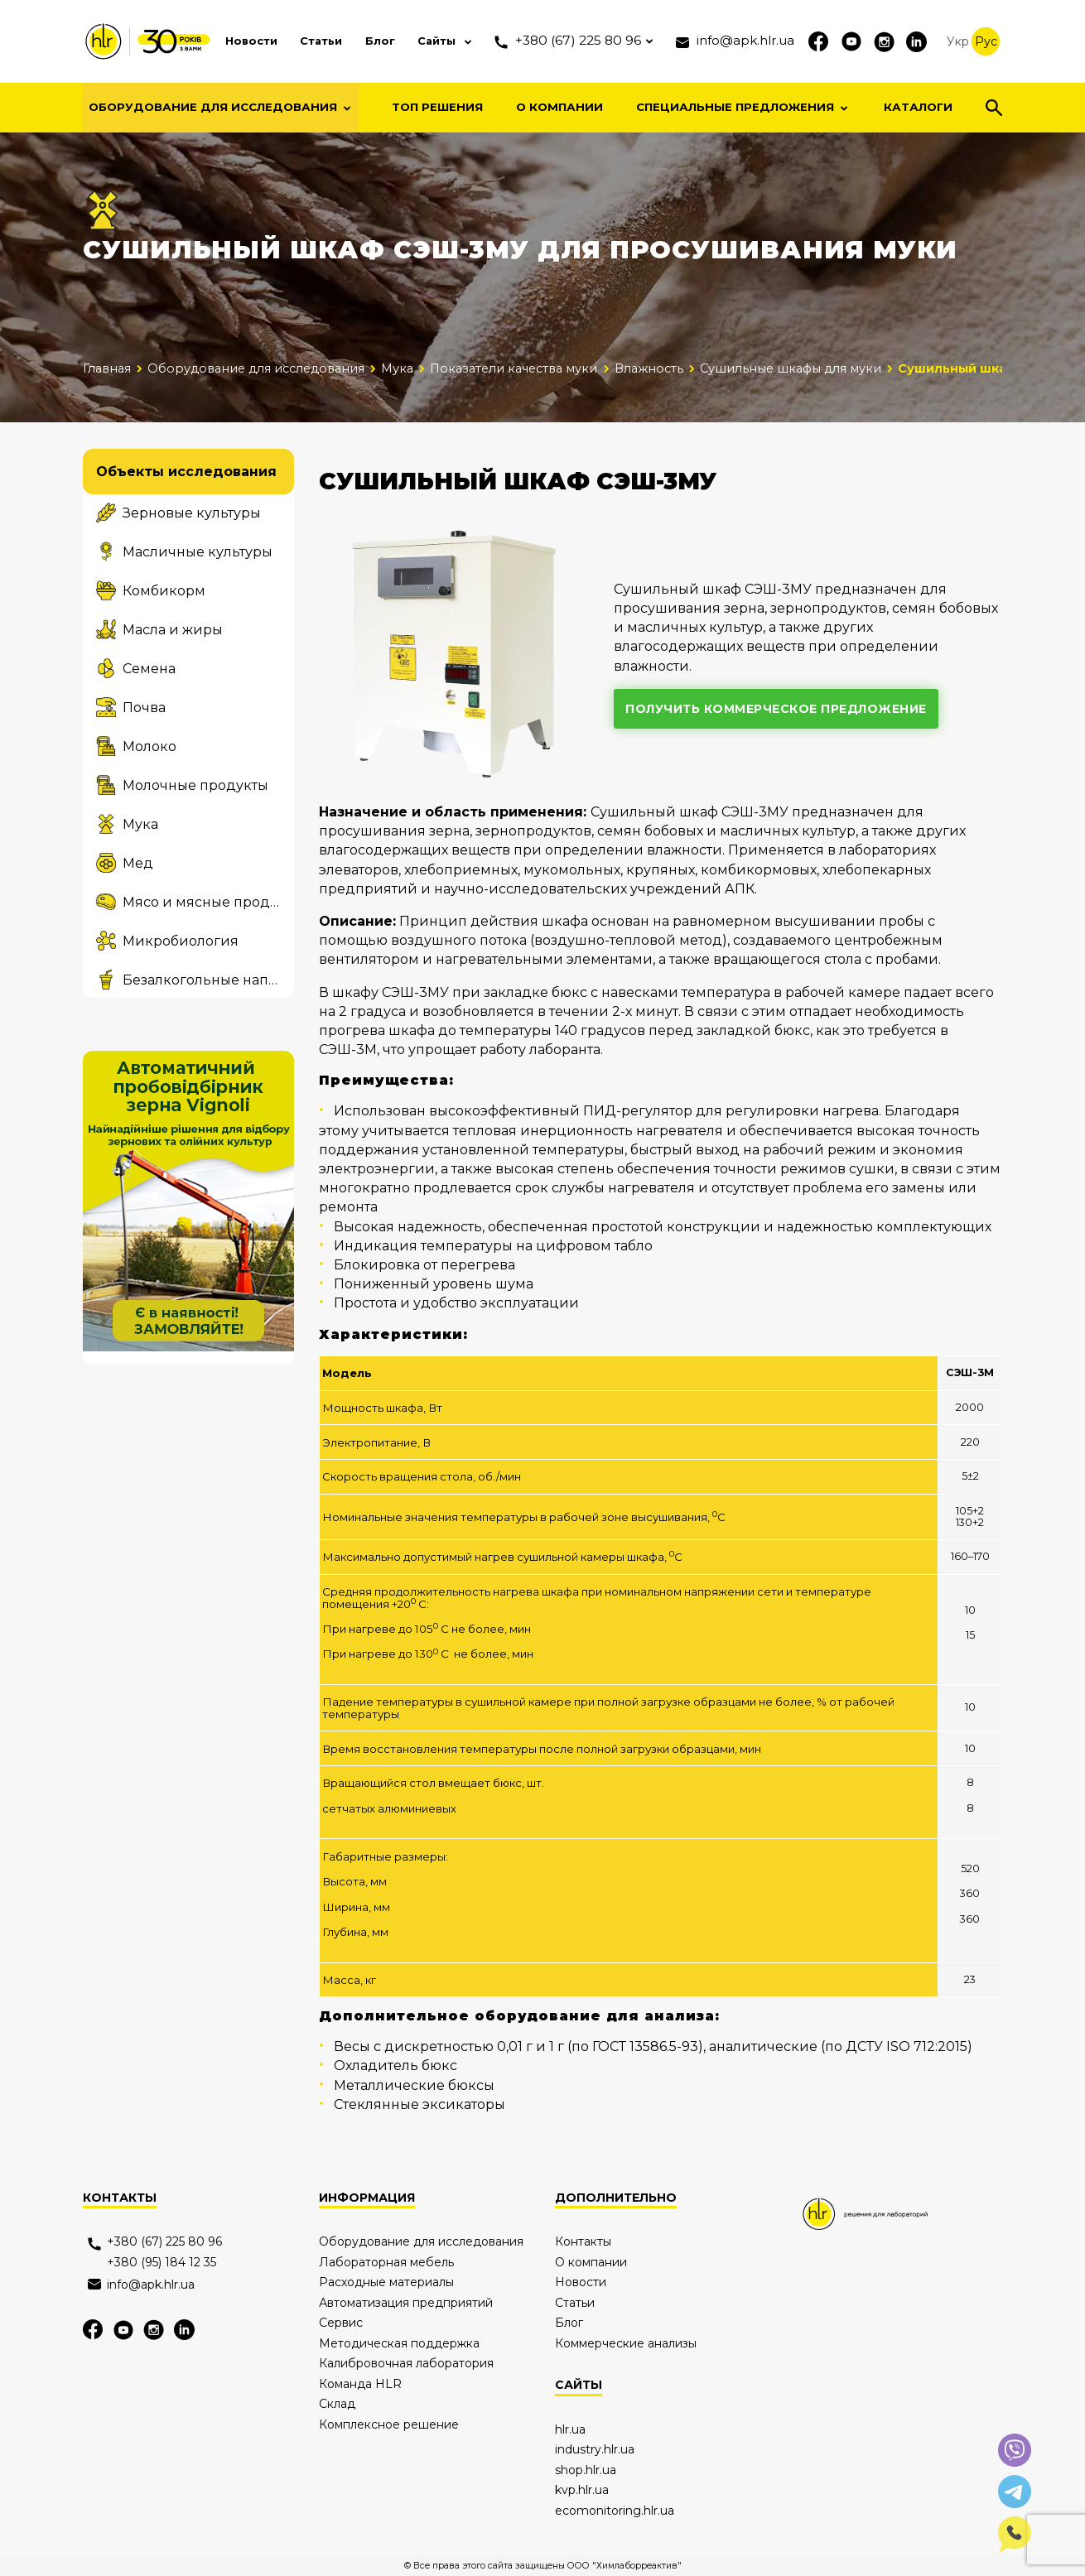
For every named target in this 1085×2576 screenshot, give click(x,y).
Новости (230, 40)
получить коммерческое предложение (776, 708)
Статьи (303, 40)
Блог (363, 40)
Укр (958, 41)
